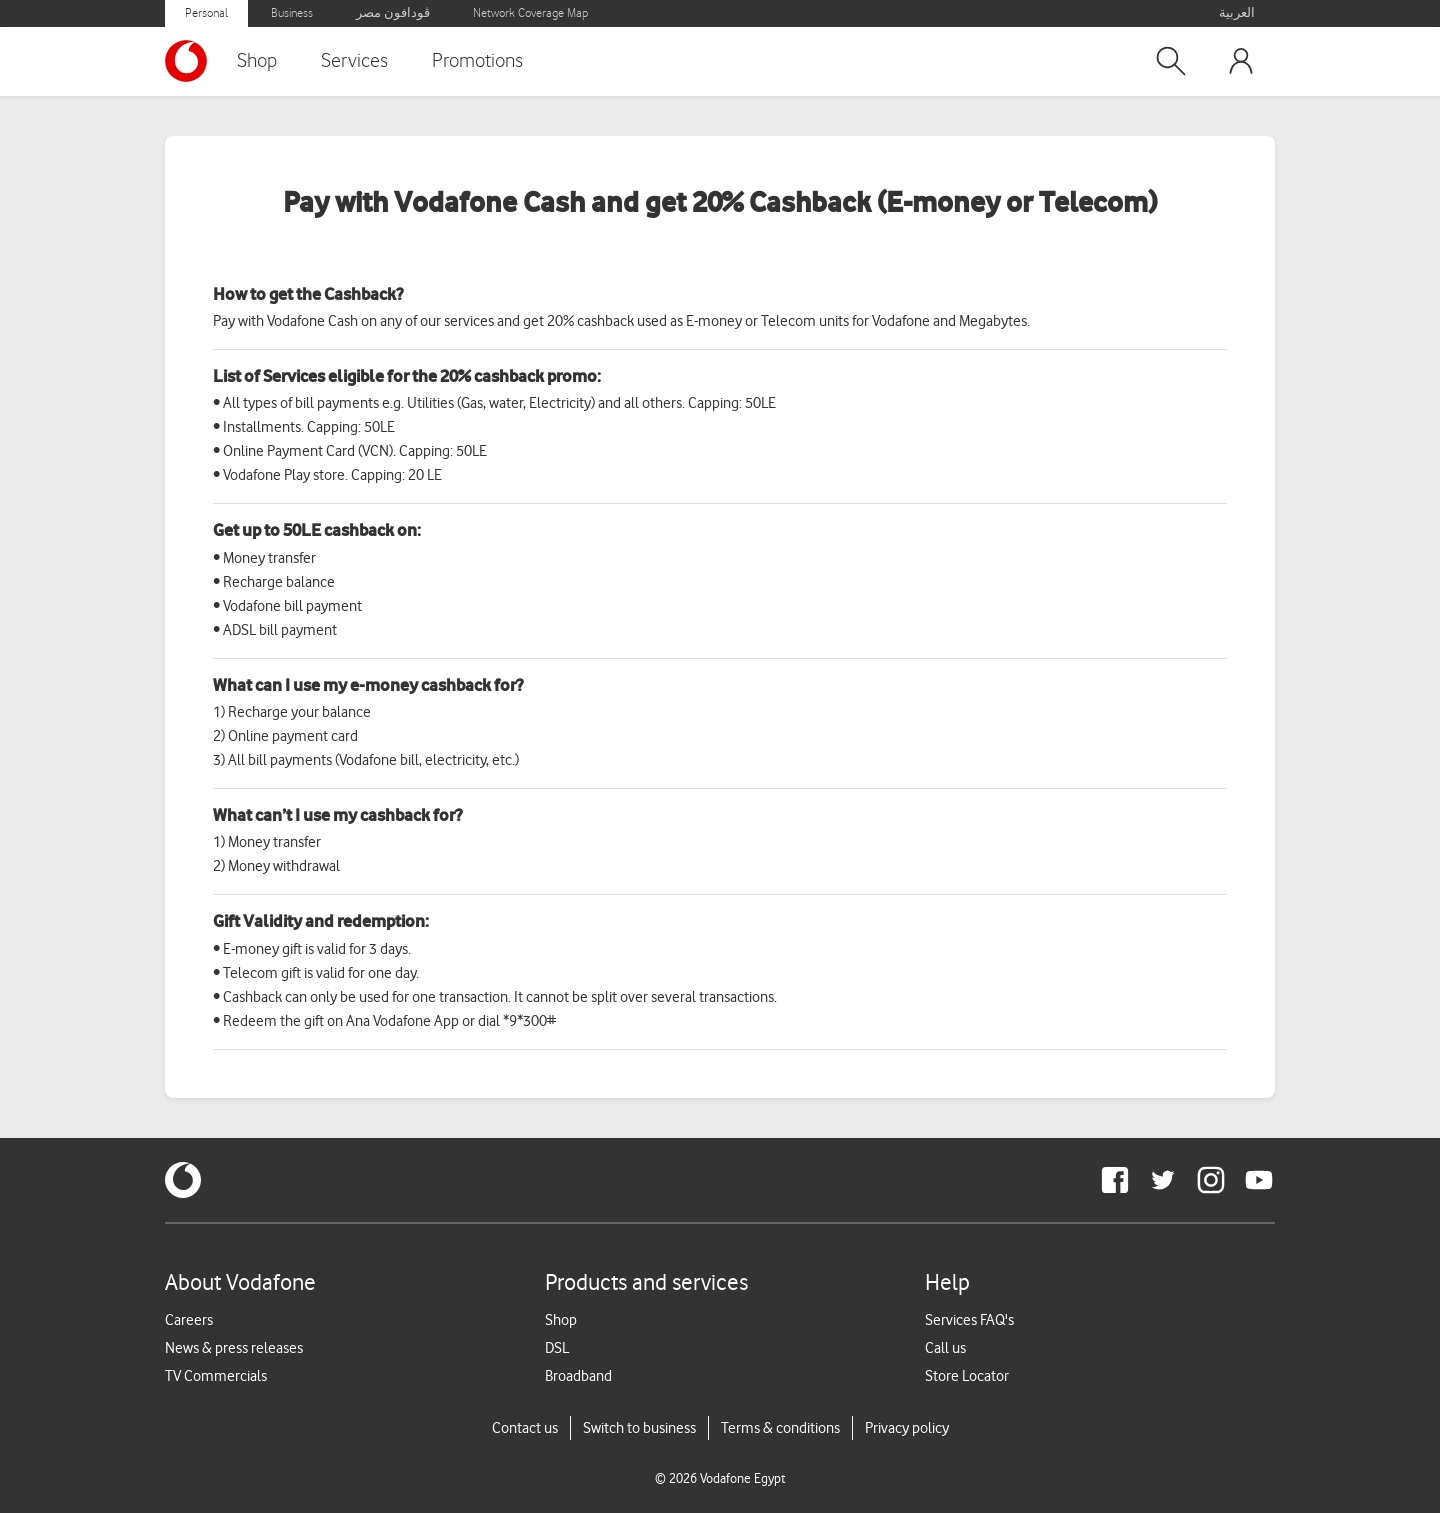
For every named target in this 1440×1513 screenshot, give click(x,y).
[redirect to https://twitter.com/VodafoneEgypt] (1163, 1180)
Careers (189, 1320)
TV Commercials (216, 1376)
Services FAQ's (969, 1320)
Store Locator (967, 1376)
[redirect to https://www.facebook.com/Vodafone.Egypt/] (1115, 1180)
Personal (206, 13)
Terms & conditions (780, 1428)
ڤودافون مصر (393, 13)
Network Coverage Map (530, 13)
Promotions (477, 61)
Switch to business (639, 1428)
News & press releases (234, 1348)
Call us (945, 1348)
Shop (257, 61)
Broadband (578, 1376)
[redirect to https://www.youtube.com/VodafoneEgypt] (1259, 1180)
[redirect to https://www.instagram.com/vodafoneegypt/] (1211, 1180)
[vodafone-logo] (183, 1180)
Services (354, 61)
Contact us (525, 1428)
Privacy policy (907, 1428)
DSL (557, 1348)
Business (292, 13)
